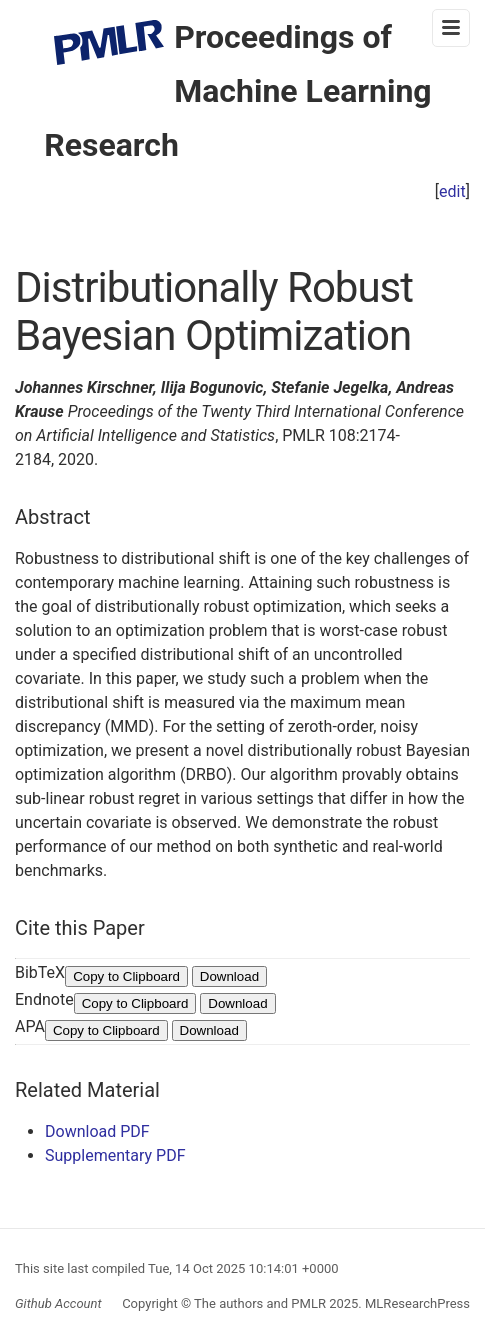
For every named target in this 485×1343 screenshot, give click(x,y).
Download (229, 976)
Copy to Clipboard (126, 976)
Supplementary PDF (115, 1155)
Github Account (58, 1303)
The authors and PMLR (260, 1303)
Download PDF (97, 1131)
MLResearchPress (416, 1303)
